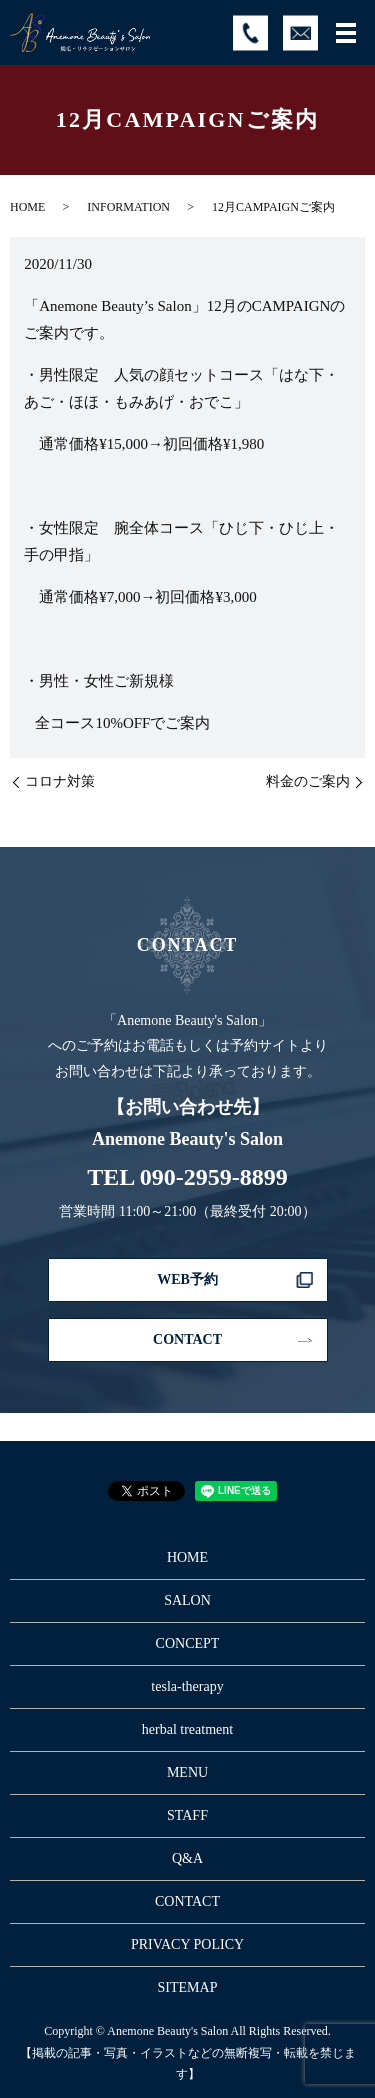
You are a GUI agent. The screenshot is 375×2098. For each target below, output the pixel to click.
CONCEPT (188, 1643)
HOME (27, 207)
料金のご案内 (308, 781)
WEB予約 (187, 1279)
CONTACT (187, 1339)
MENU (187, 1772)
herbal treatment (187, 1729)
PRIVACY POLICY (187, 1944)
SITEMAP (188, 1987)
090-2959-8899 (214, 1177)
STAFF (187, 1815)
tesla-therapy (187, 1686)
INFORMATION (128, 207)
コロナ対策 (60, 781)
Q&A (187, 1858)
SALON (187, 1600)
